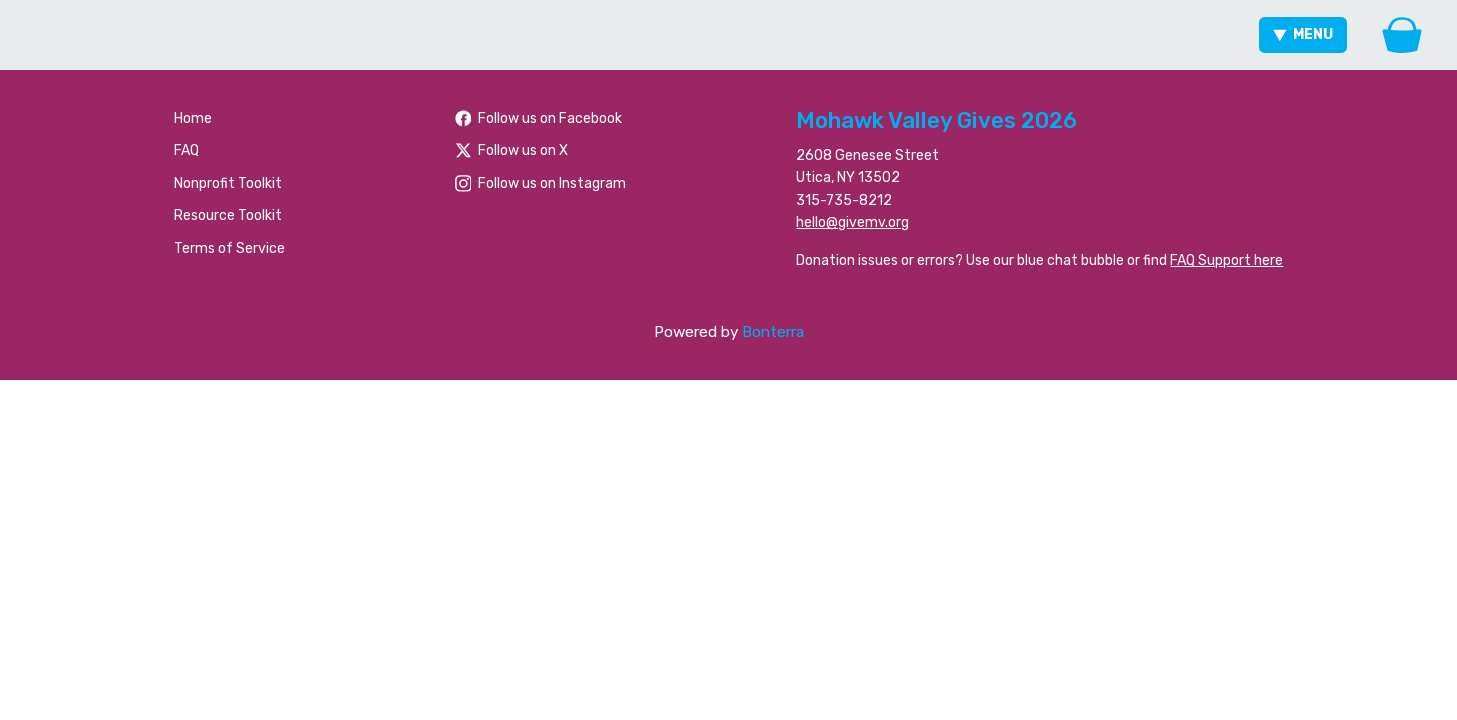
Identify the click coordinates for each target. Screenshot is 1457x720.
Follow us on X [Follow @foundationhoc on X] (512, 150)
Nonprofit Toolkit (228, 183)
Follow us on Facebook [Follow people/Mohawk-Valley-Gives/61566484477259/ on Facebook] (539, 118)
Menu (1303, 34)
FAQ (186, 150)
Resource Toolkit (228, 215)
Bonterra (773, 332)
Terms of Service (229, 248)
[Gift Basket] (1402, 35)
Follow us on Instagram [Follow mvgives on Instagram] (541, 183)
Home (193, 118)
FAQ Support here (1226, 260)
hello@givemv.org (852, 222)
